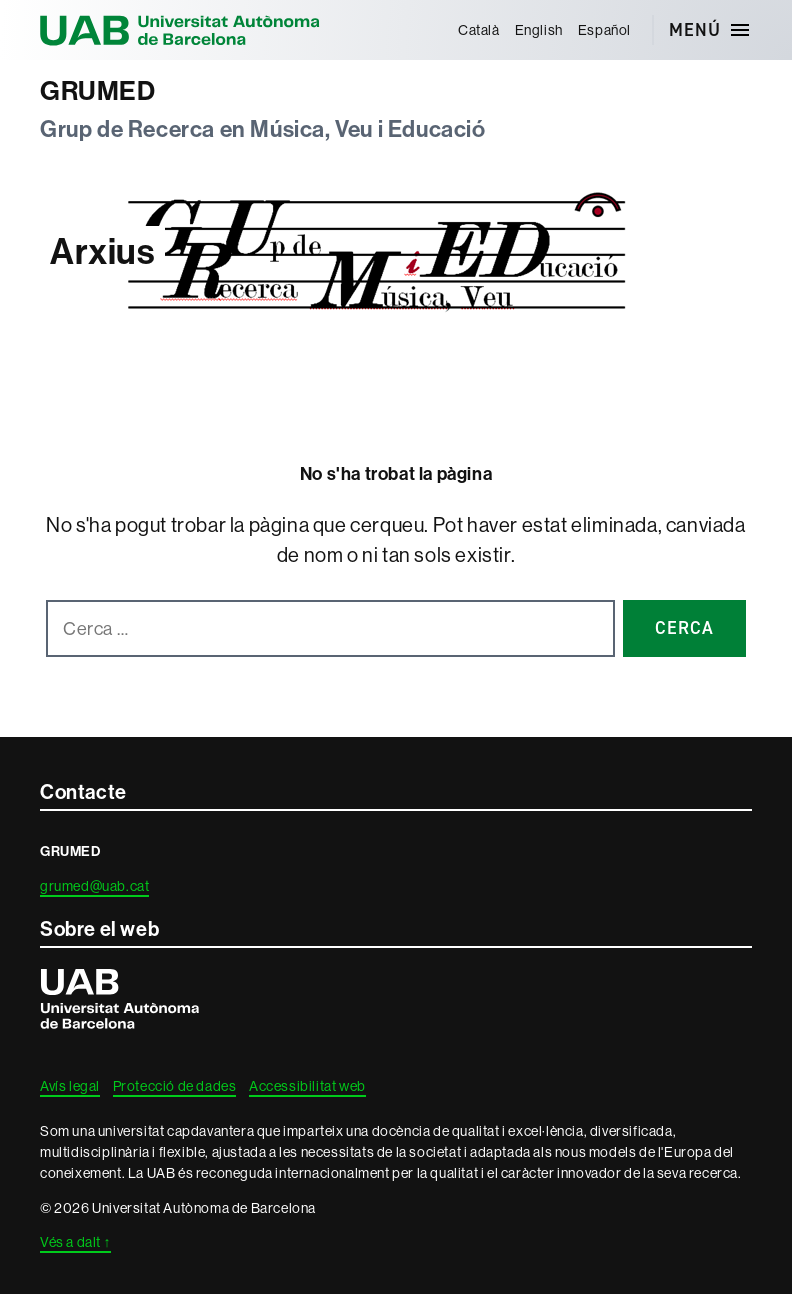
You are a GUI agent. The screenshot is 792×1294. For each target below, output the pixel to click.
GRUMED (98, 91)
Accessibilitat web (307, 1086)
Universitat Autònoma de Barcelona (180, 30)
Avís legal (70, 1086)
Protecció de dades (175, 1086)
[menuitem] (478, 30)
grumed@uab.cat (94, 886)
